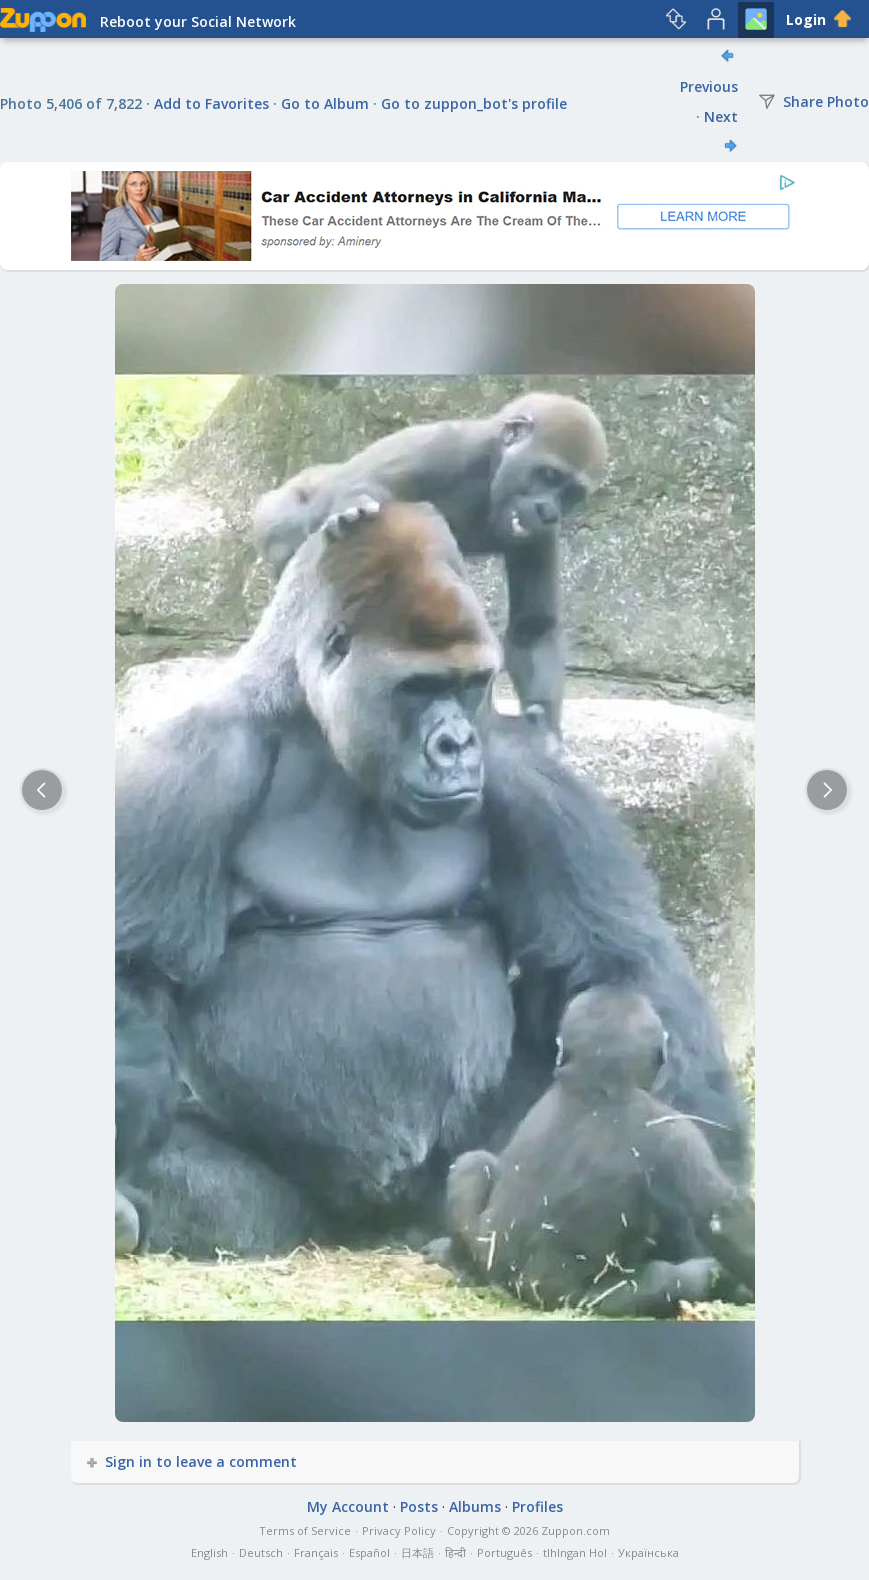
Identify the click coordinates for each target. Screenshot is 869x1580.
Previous (709, 86)
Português (504, 1552)
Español (369, 1552)
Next (721, 116)
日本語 (417, 1552)
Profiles (537, 1506)
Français (316, 1552)
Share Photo (813, 101)
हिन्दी (455, 1552)
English (209, 1552)
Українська (648, 1552)
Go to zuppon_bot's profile (474, 103)
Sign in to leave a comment (193, 1461)
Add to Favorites (211, 103)
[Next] (827, 790)
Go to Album (325, 103)
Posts (419, 1506)
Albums (475, 1506)
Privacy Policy (399, 1530)
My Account (348, 1506)
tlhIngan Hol (575, 1552)
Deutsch (261, 1552)
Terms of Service (305, 1530)
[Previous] (42, 790)
